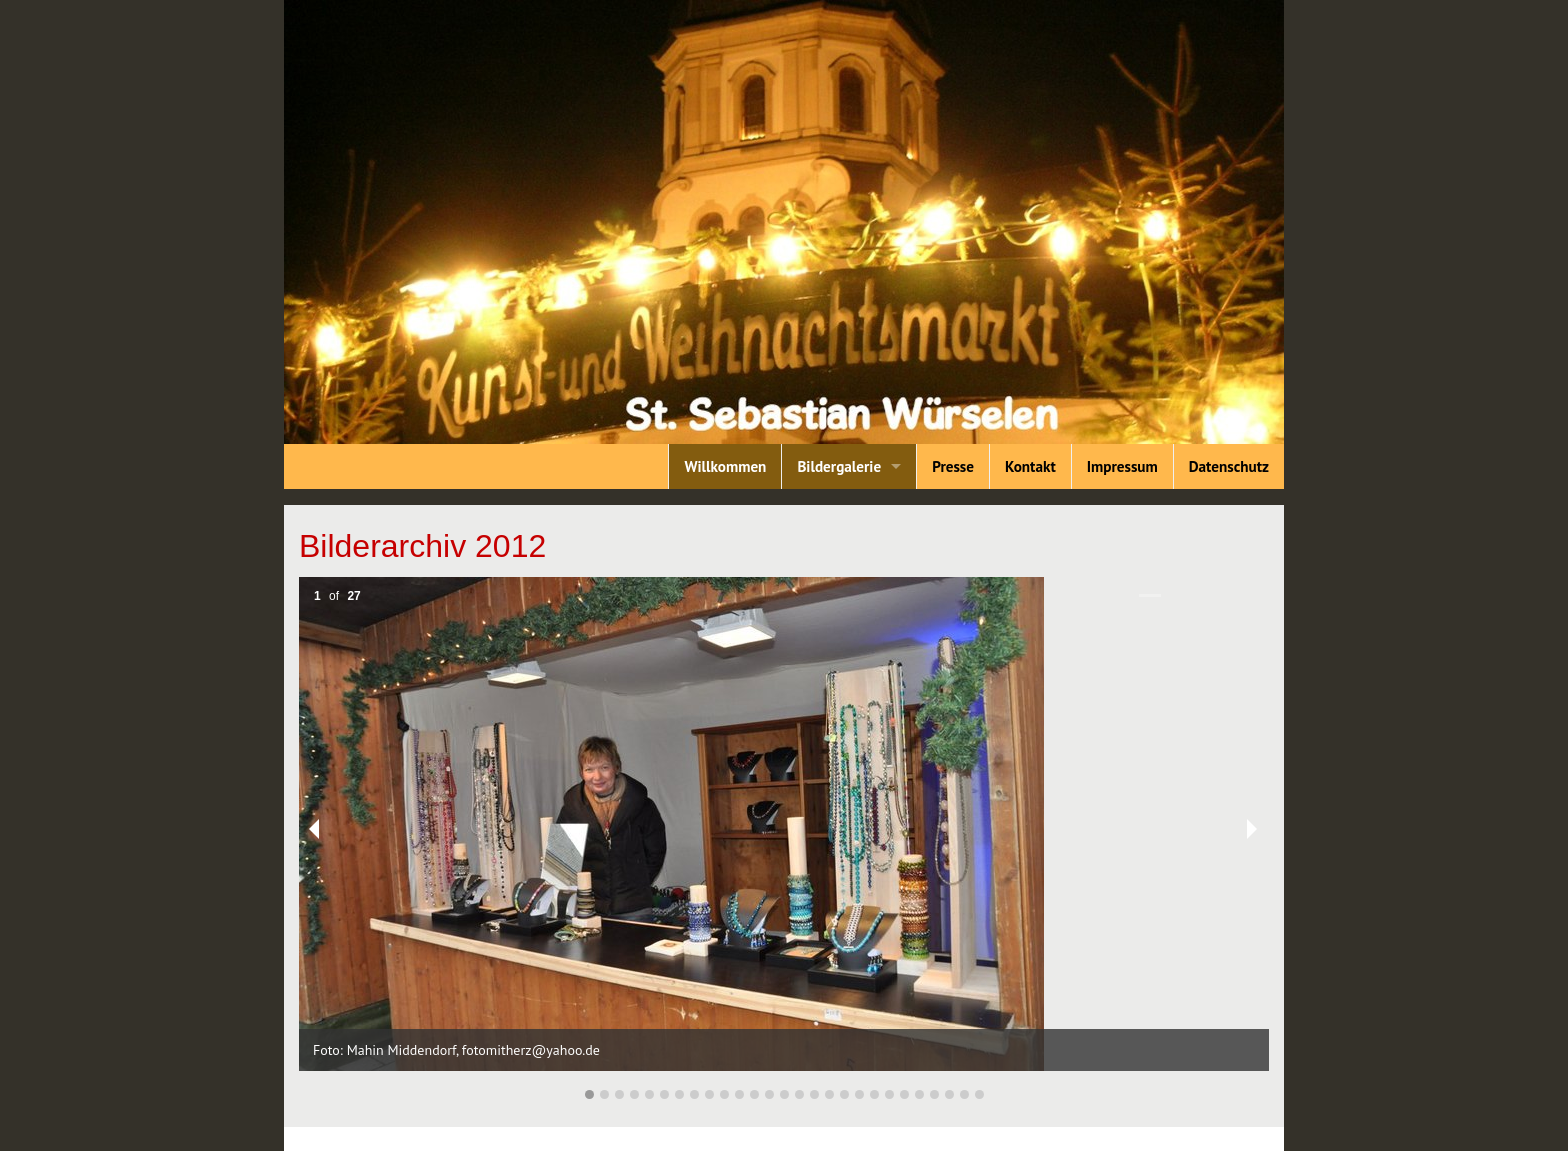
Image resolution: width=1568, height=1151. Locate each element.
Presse (953, 466)
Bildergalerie (839, 466)
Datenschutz (1229, 466)
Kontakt (1030, 466)
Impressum (1122, 466)
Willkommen (725, 466)
